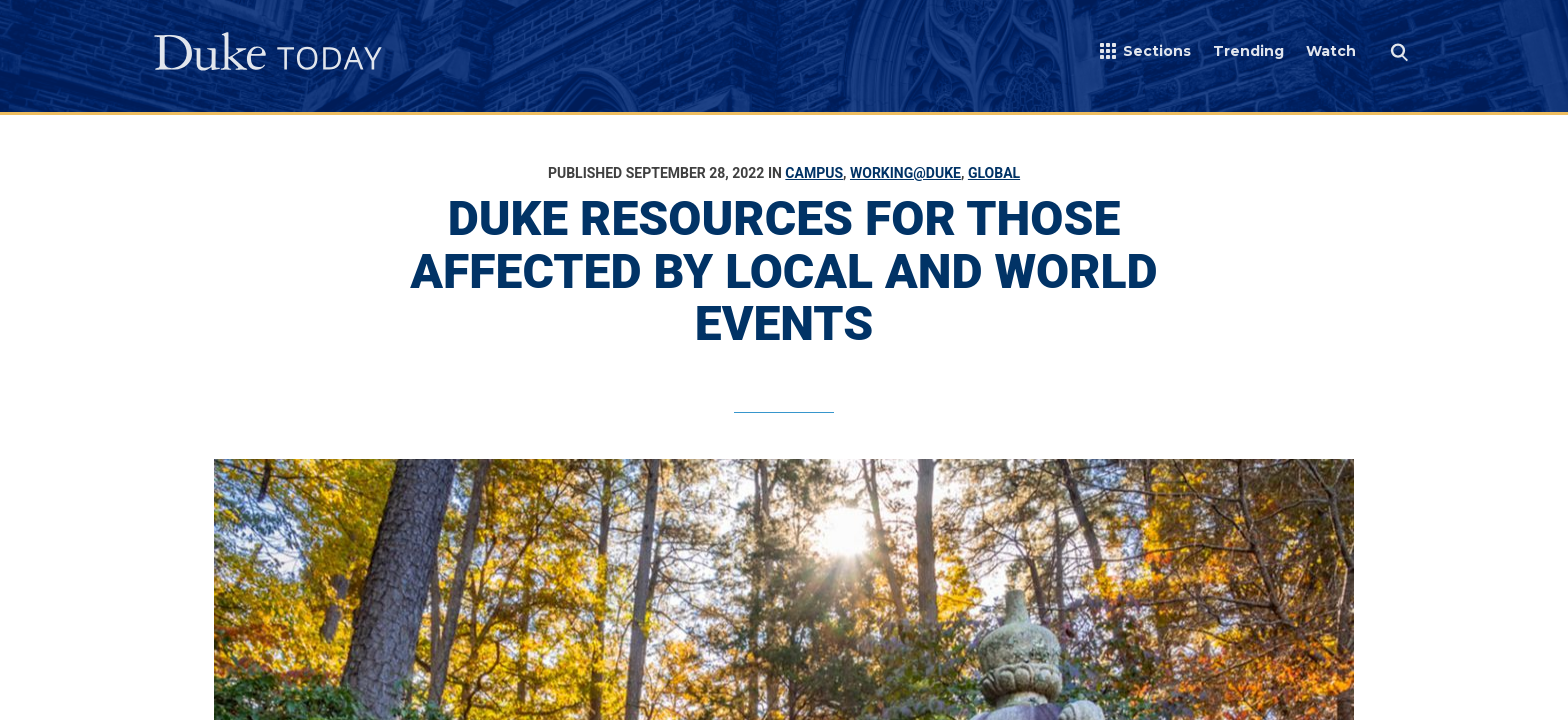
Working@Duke (905, 173)
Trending (1248, 51)
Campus (814, 173)
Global (994, 173)
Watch (1331, 51)
